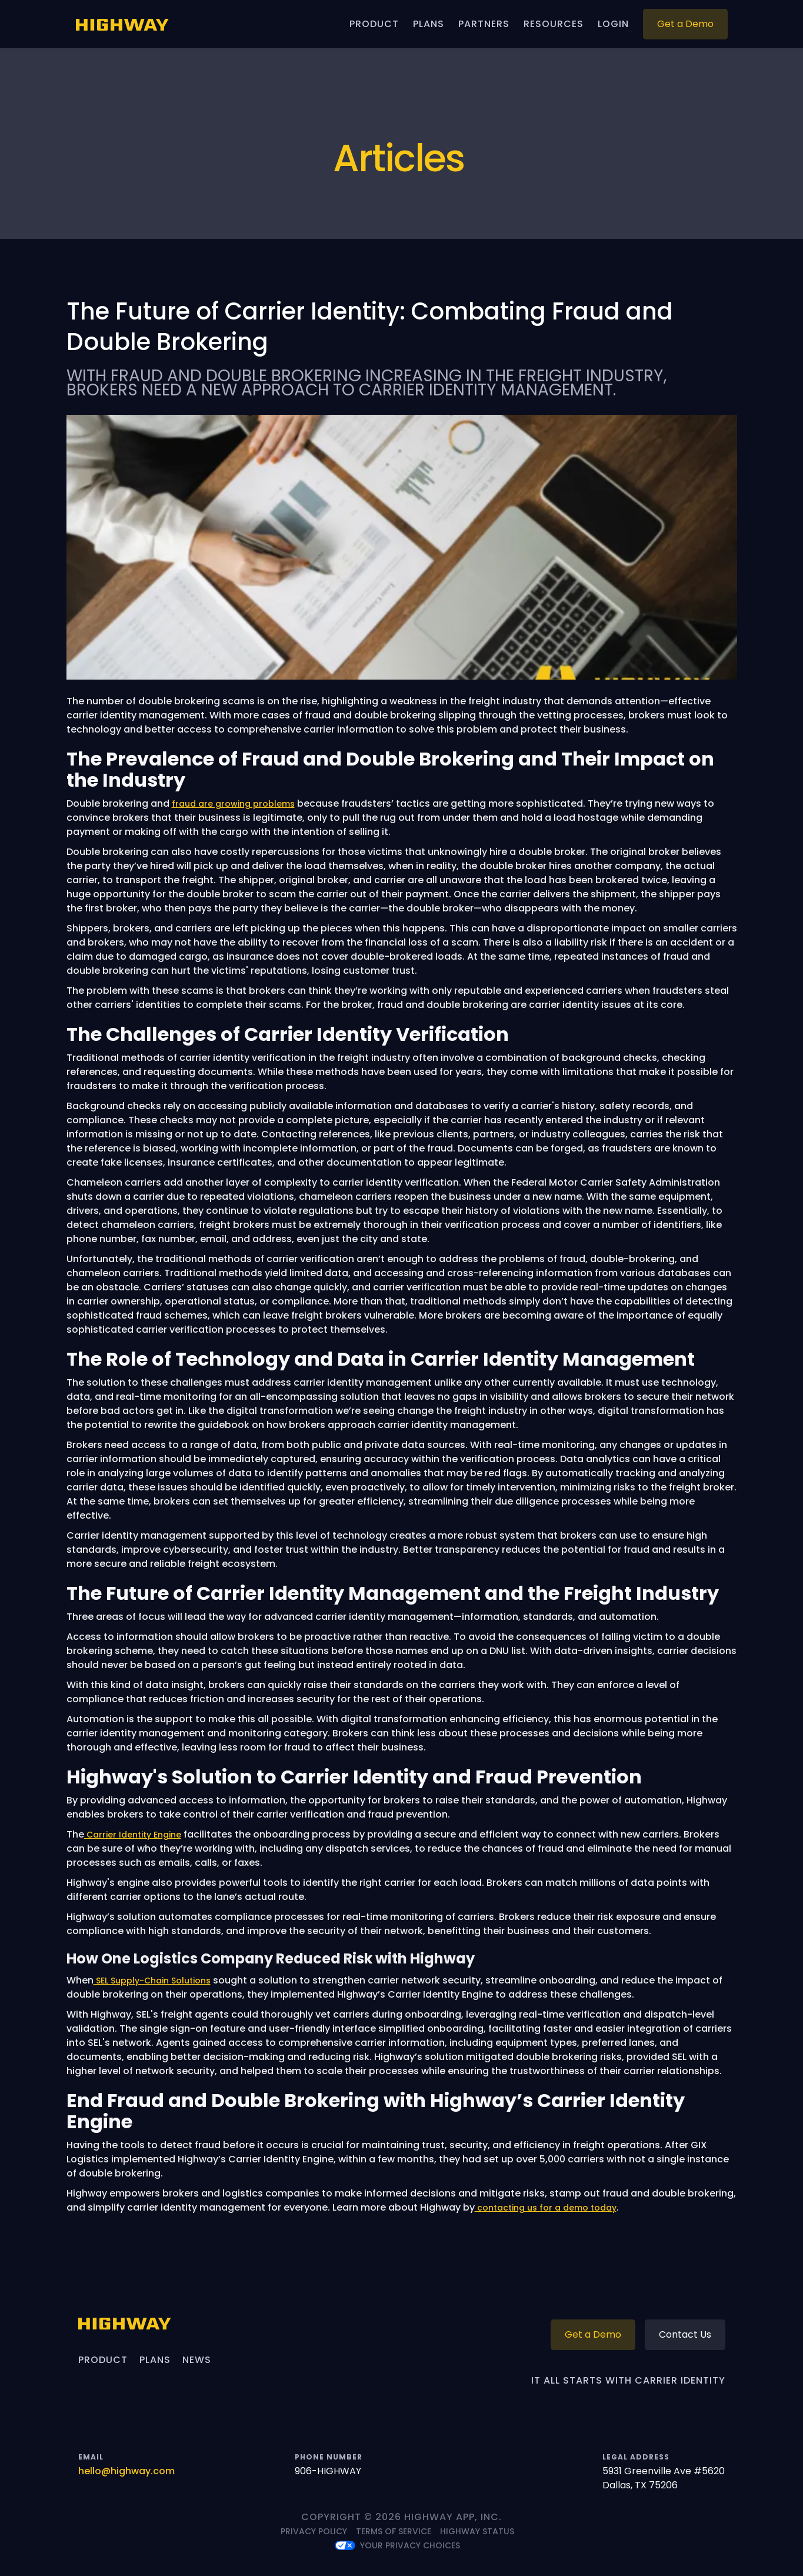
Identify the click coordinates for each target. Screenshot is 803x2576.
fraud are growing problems (233, 804)
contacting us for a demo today (546, 2208)
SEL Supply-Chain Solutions (152, 1980)
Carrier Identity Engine (132, 1835)
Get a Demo (685, 24)
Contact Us (685, 2334)
